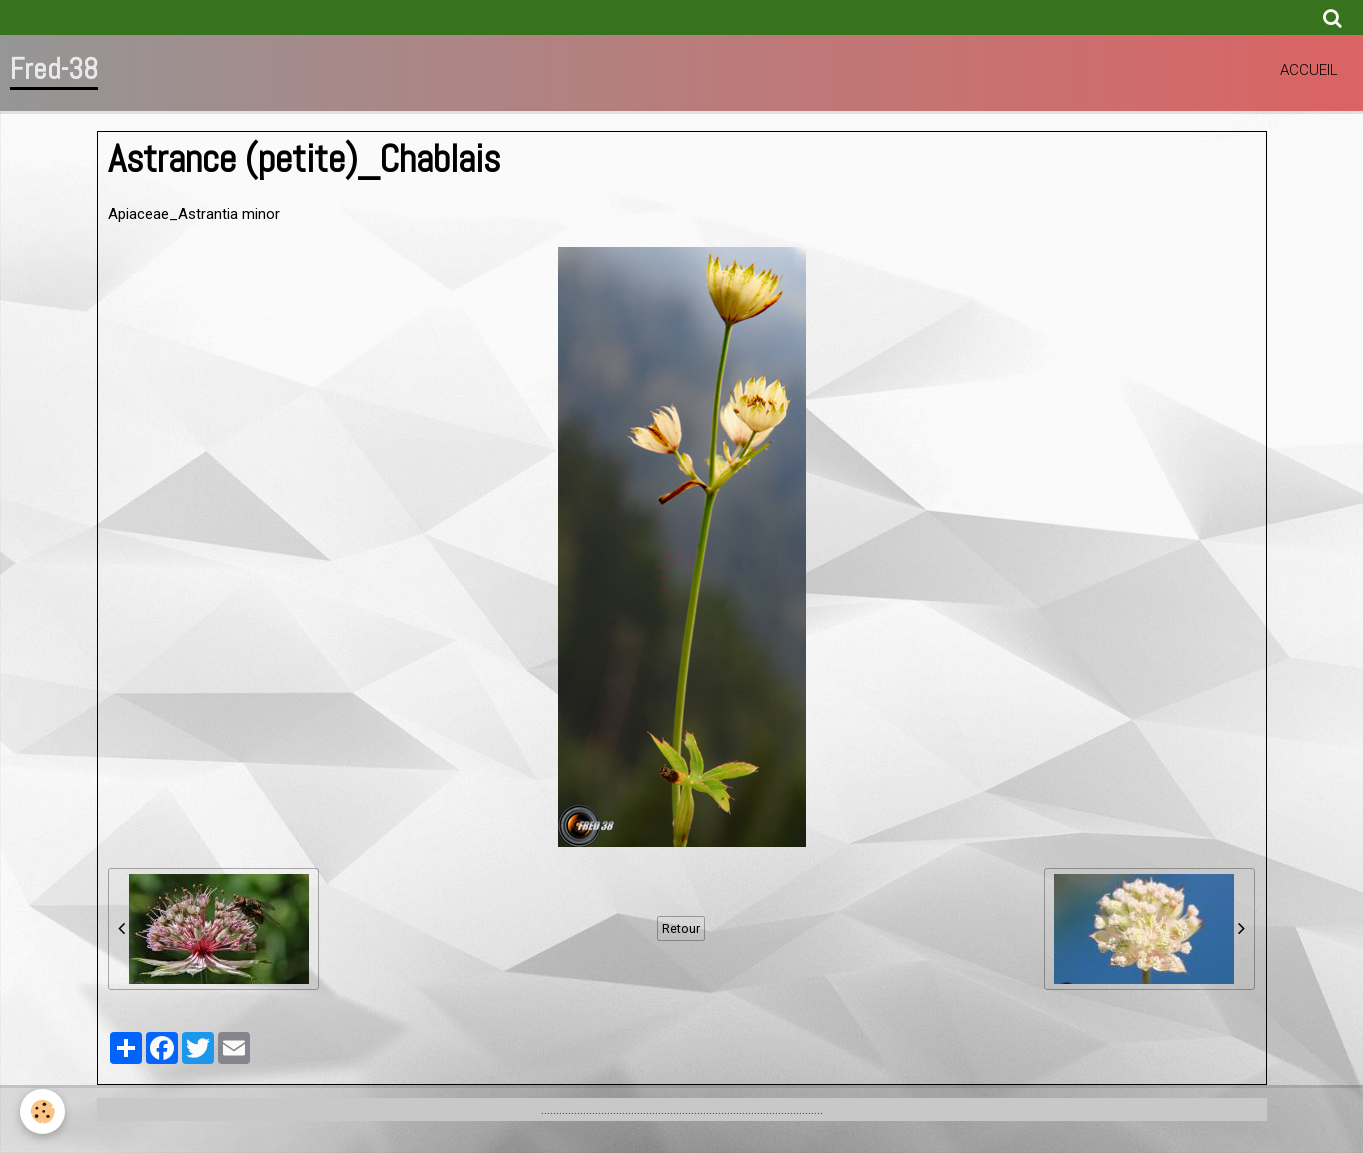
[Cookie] (42, 1111)
